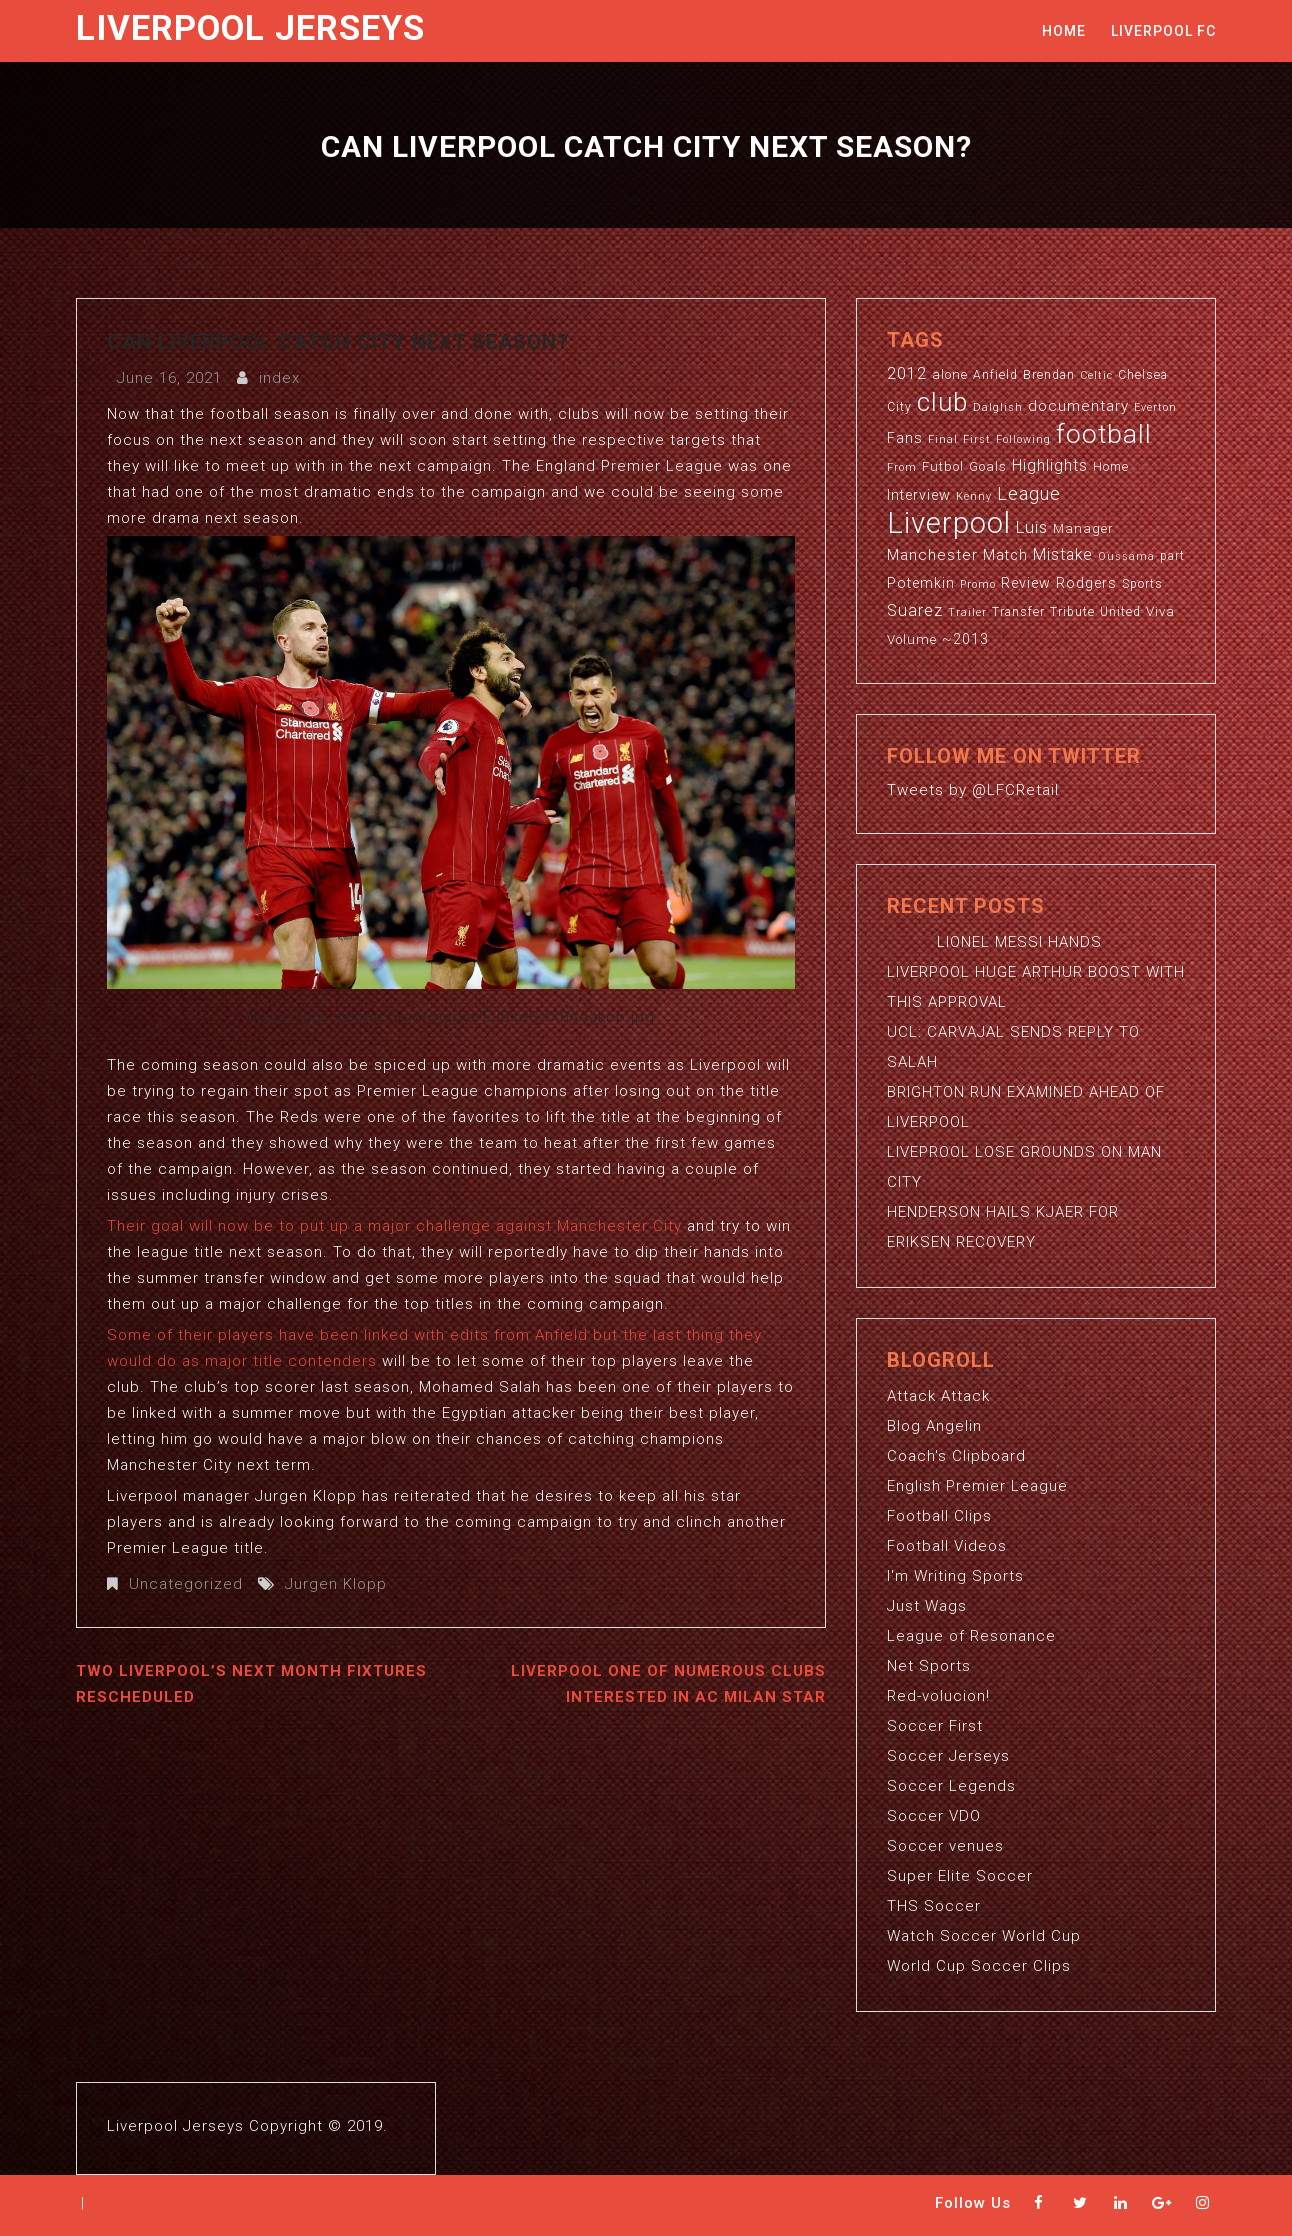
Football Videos (947, 1546)
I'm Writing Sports (955, 1576)
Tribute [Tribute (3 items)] (1072, 612)
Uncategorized (186, 1584)
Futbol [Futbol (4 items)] (943, 466)
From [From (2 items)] (902, 467)
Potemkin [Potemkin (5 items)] (921, 583)
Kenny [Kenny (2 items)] (974, 496)
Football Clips (939, 1516)
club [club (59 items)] (942, 402)
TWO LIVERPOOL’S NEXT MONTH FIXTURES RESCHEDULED (251, 1684)
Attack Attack (938, 1396)
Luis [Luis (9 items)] (1032, 527)
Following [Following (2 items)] (1023, 439)
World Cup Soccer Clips (979, 1966)
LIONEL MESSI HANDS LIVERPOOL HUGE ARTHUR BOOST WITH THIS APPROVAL (1036, 972)
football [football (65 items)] (1104, 433)
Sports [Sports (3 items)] (1142, 584)
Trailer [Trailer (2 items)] (967, 612)
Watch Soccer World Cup (984, 1936)
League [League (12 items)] (1029, 493)
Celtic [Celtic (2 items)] (1096, 375)
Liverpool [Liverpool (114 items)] (949, 523)
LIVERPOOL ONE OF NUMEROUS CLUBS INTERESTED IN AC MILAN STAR (668, 1684)
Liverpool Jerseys (250, 28)
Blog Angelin (934, 1426)
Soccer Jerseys (948, 1756)
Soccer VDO (934, 1816)
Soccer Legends (951, 1786)
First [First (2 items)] (977, 439)
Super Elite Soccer (960, 1876)
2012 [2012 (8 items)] (907, 373)
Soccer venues (945, 1846)
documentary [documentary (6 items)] (1078, 406)
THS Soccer (934, 1906)
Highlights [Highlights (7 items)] (1050, 466)
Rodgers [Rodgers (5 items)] (1086, 583)
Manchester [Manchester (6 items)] (932, 555)
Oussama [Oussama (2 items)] (1126, 556)
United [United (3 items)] (1120, 612)
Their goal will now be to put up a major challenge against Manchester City (394, 1226)
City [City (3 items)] (899, 407)
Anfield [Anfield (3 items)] (995, 375)
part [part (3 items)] (1172, 556)
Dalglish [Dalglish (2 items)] (998, 407)
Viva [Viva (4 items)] (1160, 611)
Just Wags (927, 1606)
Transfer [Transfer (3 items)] (1018, 612)
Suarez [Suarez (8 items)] (915, 610)
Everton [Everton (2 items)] (1155, 407)
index (279, 378)
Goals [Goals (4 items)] (988, 466)
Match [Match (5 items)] (1005, 555)
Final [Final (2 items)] (943, 439)
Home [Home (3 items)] (1111, 467)
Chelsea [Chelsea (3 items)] (1143, 375)
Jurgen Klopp (336, 1584)
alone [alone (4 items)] (950, 374)
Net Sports (929, 1666)
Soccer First (935, 1726)
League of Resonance (971, 1636)
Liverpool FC (1163, 31)
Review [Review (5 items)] (1026, 583)
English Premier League (977, 1486)
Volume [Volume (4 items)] (912, 639)
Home (1064, 31)
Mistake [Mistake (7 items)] (1063, 555)
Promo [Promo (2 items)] (978, 584)
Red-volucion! (938, 1696)
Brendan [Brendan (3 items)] (1049, 375)
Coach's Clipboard (956, 1456)
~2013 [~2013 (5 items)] (965, 639)
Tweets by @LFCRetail (973, 790)
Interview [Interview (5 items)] (919, 495)
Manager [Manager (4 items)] (1083, 528)
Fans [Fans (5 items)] (905, 438)
